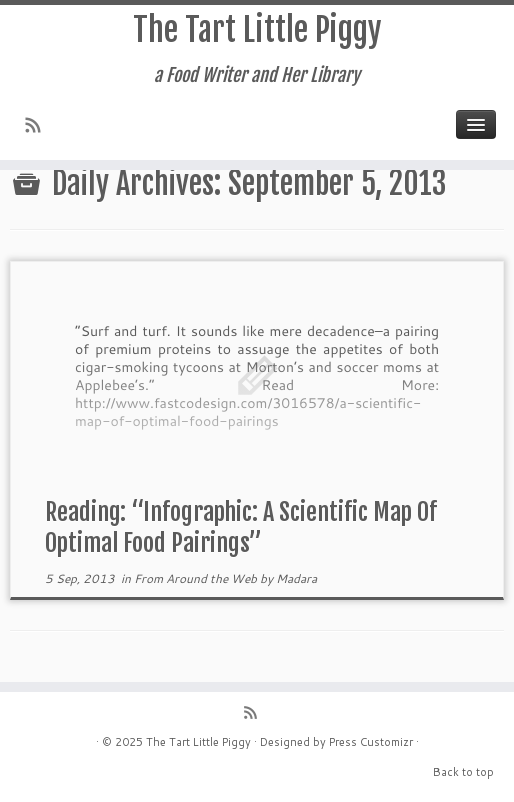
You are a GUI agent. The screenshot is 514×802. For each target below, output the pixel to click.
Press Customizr (371, 742)
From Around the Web (197, 578)
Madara (296, 578)
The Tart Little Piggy (257, 30)
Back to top (463, 772)
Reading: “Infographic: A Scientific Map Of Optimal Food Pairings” (241, 527)
